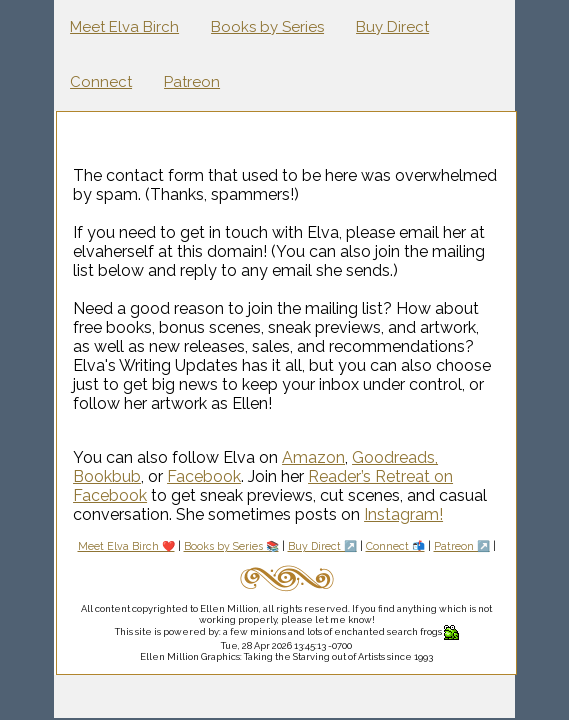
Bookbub (107, 476)
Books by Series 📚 (231, 546)
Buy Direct (392, 27)
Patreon (192, 82)
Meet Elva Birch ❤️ (126, 546)
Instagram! (403, 514)
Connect (101, 82)
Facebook (204, 476)
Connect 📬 (395, 546)
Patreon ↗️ (462, 546)
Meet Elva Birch (124, 27)
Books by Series (267, 27)
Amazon (313, 457)
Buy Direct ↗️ (322, 546)
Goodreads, (395, 457)
